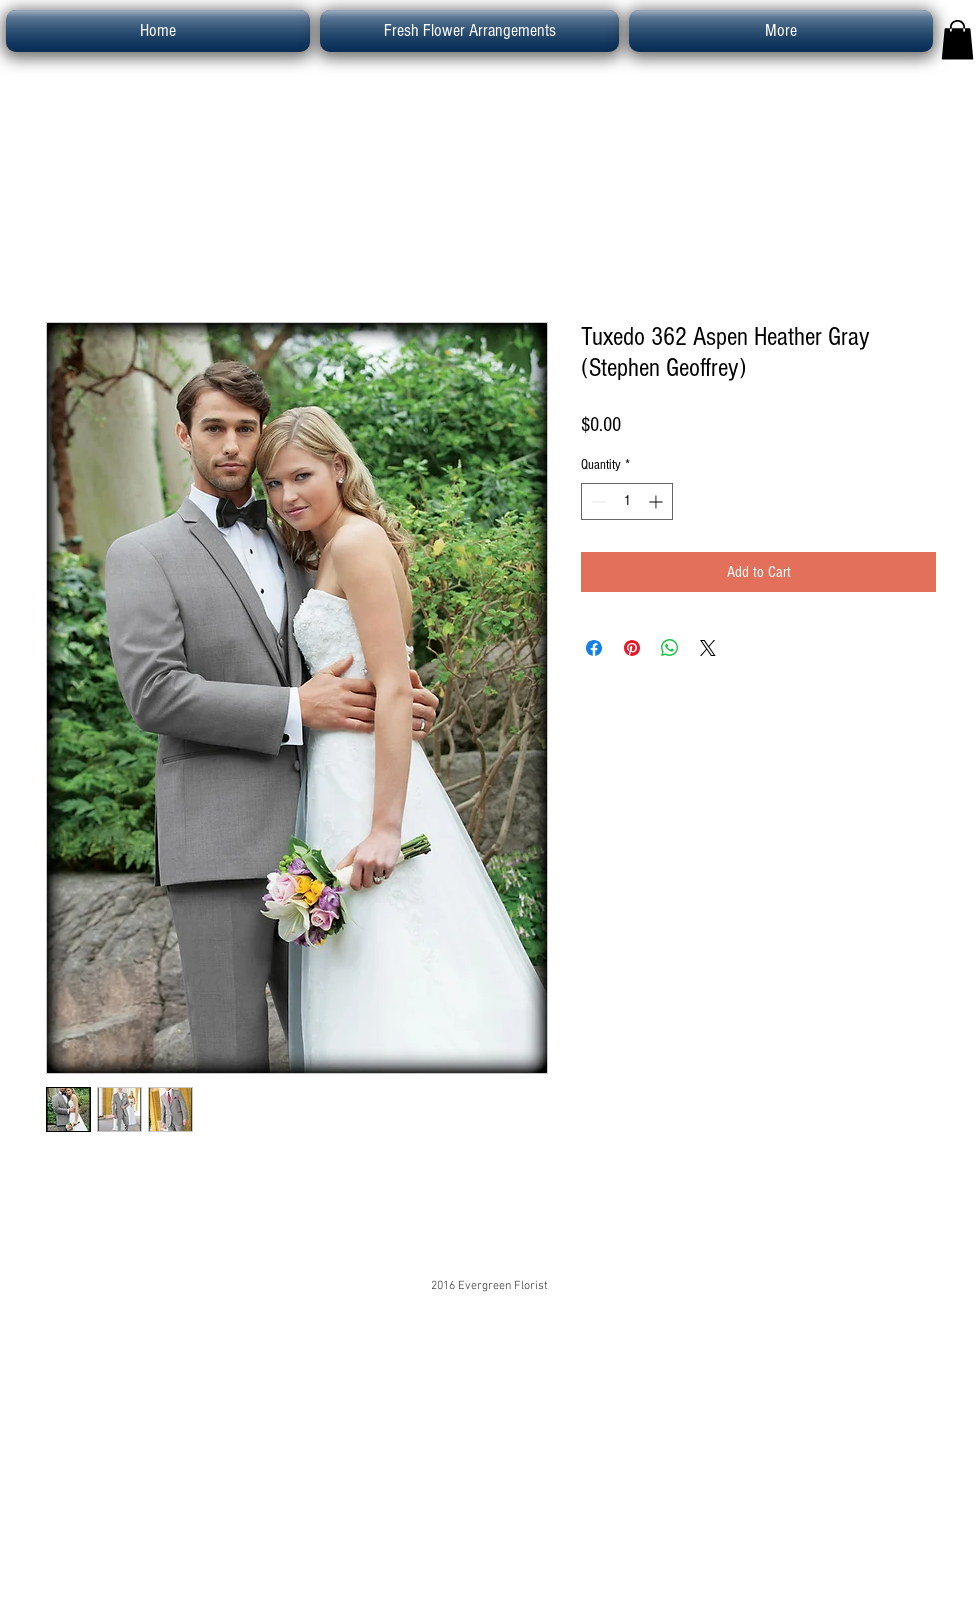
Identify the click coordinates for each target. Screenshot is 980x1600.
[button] (957, 39)
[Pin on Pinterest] (632, 648)
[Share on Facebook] (594, 648)
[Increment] (657, 501)
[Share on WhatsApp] (670, 648)
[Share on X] (708, 648)
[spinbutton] (627, 501)
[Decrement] (596, 501)
